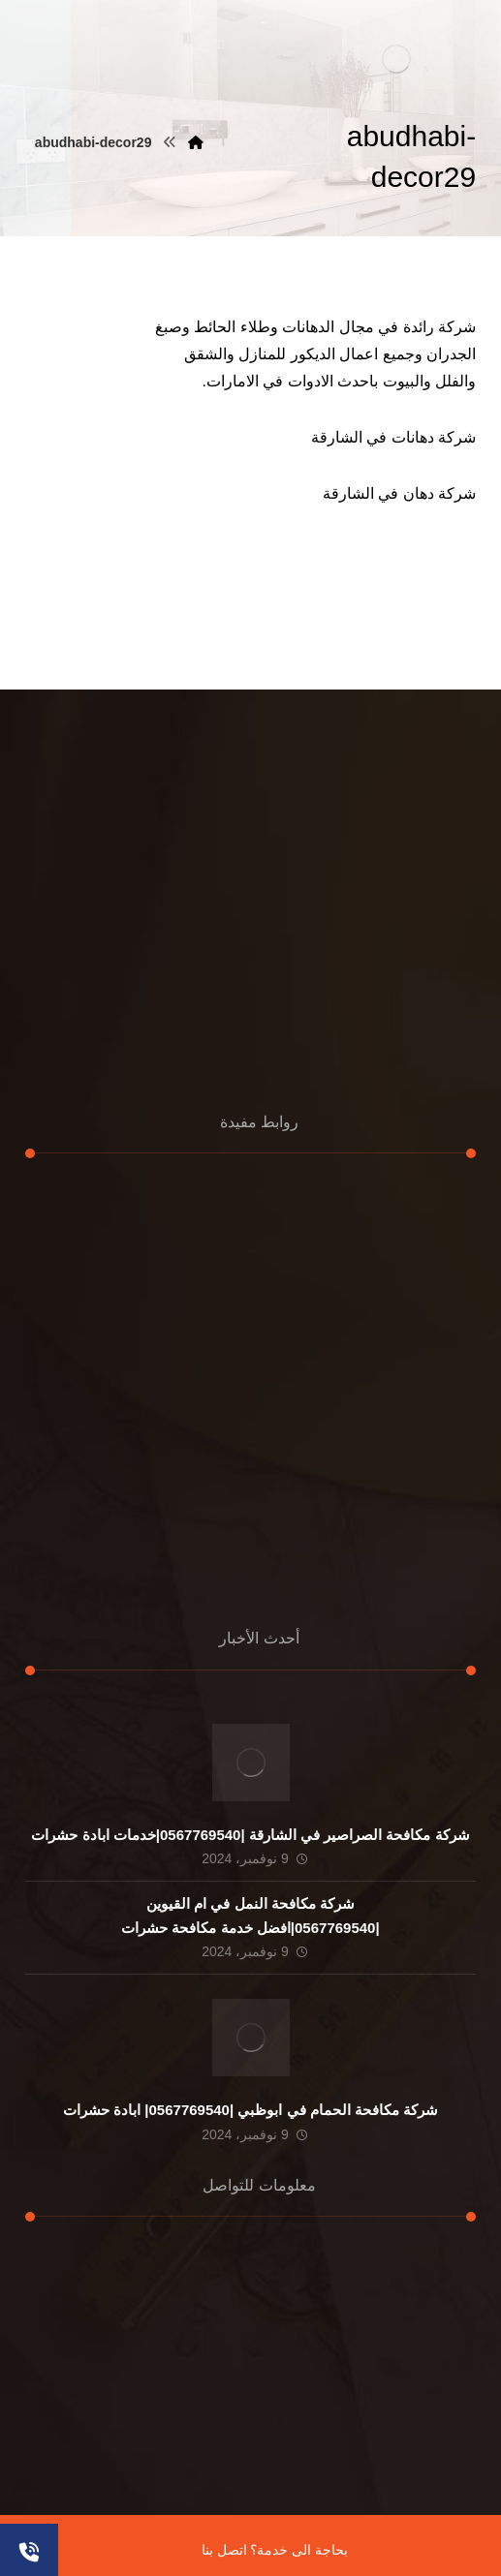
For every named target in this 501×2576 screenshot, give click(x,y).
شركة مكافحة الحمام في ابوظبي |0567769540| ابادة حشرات (250, 2109)
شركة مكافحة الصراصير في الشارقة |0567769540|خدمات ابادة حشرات (250, 1834)
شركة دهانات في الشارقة (393, 437)
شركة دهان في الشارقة (399, 493)
